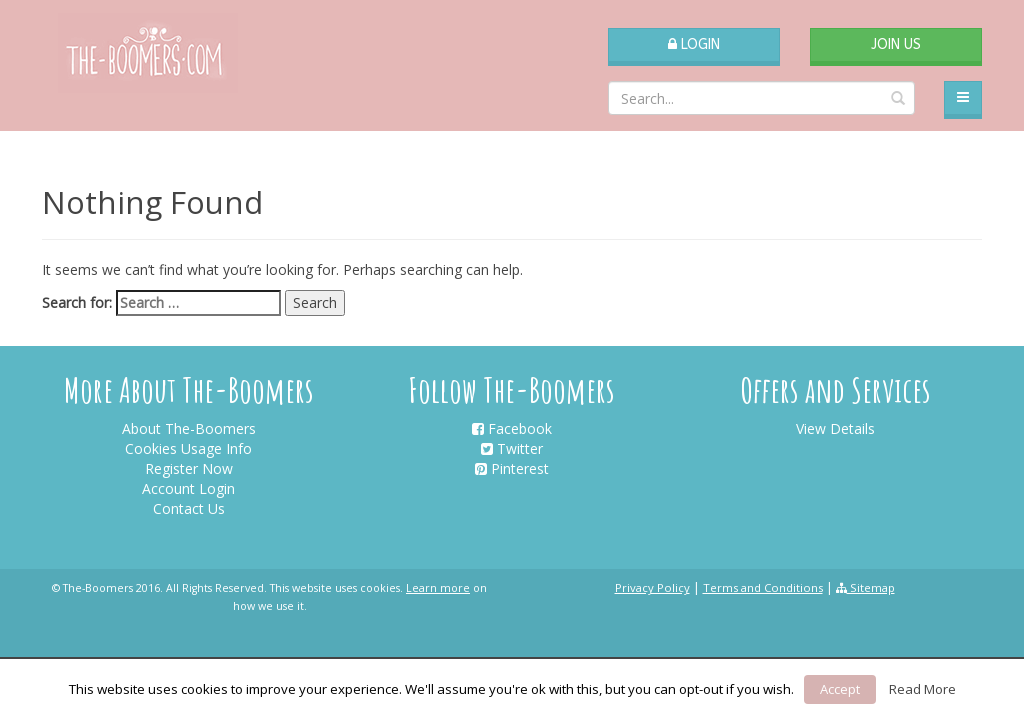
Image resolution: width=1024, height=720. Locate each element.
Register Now (189, 468)
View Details (835, 428)
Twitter (512, 448)
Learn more (438, 588)
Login (694, 44)
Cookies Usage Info (188, 448)
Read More (922, 689)
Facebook (512, 428)
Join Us (896, 44)
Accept (840, 689)
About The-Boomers (189, 428)
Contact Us (189, 508)
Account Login (188, 488)
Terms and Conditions (763, 587)
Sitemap (865, 587)
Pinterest (512, 468)
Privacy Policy (652, 587)
